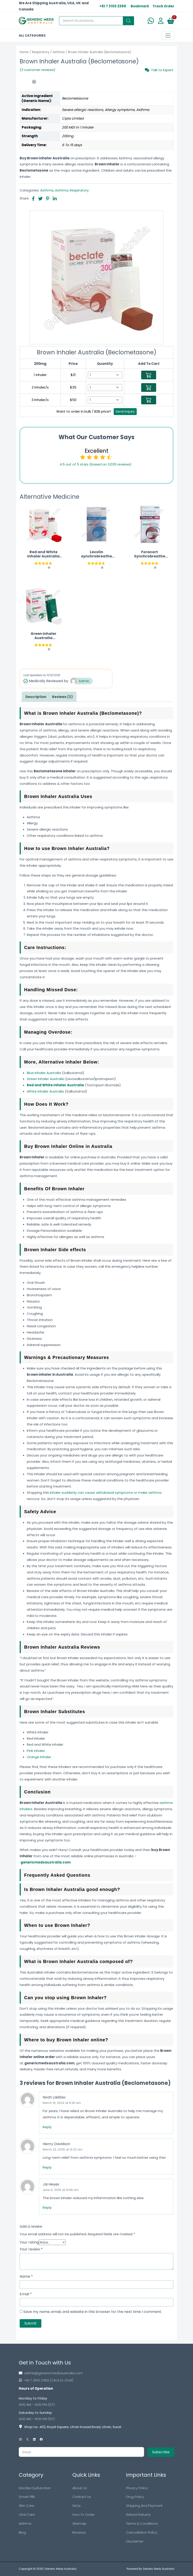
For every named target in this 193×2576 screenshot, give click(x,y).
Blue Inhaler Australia (44, 1072)
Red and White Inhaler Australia (55, 1085)
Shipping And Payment (144, 2505)
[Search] (128, 20)
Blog (22, 2532)
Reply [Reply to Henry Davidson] (47, 2167)
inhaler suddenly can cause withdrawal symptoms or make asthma (106, 1492)
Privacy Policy (137, 2488)
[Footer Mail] (96, 2373)
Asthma (59, 52)
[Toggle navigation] (168, 35)
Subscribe (161, 2452)
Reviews (79, 2532)
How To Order (83, 2514)
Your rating (29, 2242)
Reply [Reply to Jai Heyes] (47, 2207)
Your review (31, 2249)
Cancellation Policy (141, 2532)
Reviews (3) (62, 696)
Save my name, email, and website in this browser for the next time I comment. (92, 2311)
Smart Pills (27, 2496)
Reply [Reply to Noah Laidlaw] (47, 2127)
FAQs (76, 2505)
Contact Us (81, 2496)
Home (24, 52)
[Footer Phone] (96, 2380)
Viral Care (27, 2514)
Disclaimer (134, 2541)
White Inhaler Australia (45, 1091)
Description (35, 696)
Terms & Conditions (142, 2523)
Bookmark (140, 6)
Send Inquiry (125, 411)
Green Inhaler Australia (45, 1078)
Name (26, 2276)
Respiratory (40, 52)
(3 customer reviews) (37, 69)
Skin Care (26, 2505)
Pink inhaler (36, 1750)
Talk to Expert (159, 70)
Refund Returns (138, 2514)
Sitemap (79, 2523)
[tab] (36, 697)
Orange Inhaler (39, 1757)
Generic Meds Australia (60, 2569)
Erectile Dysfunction (35, 2488)
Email (26, 2294)
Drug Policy (135, 2496)
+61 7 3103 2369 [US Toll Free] (112, 6)
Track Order (163, 6)
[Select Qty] (105, 375)
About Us (79, 2488)
